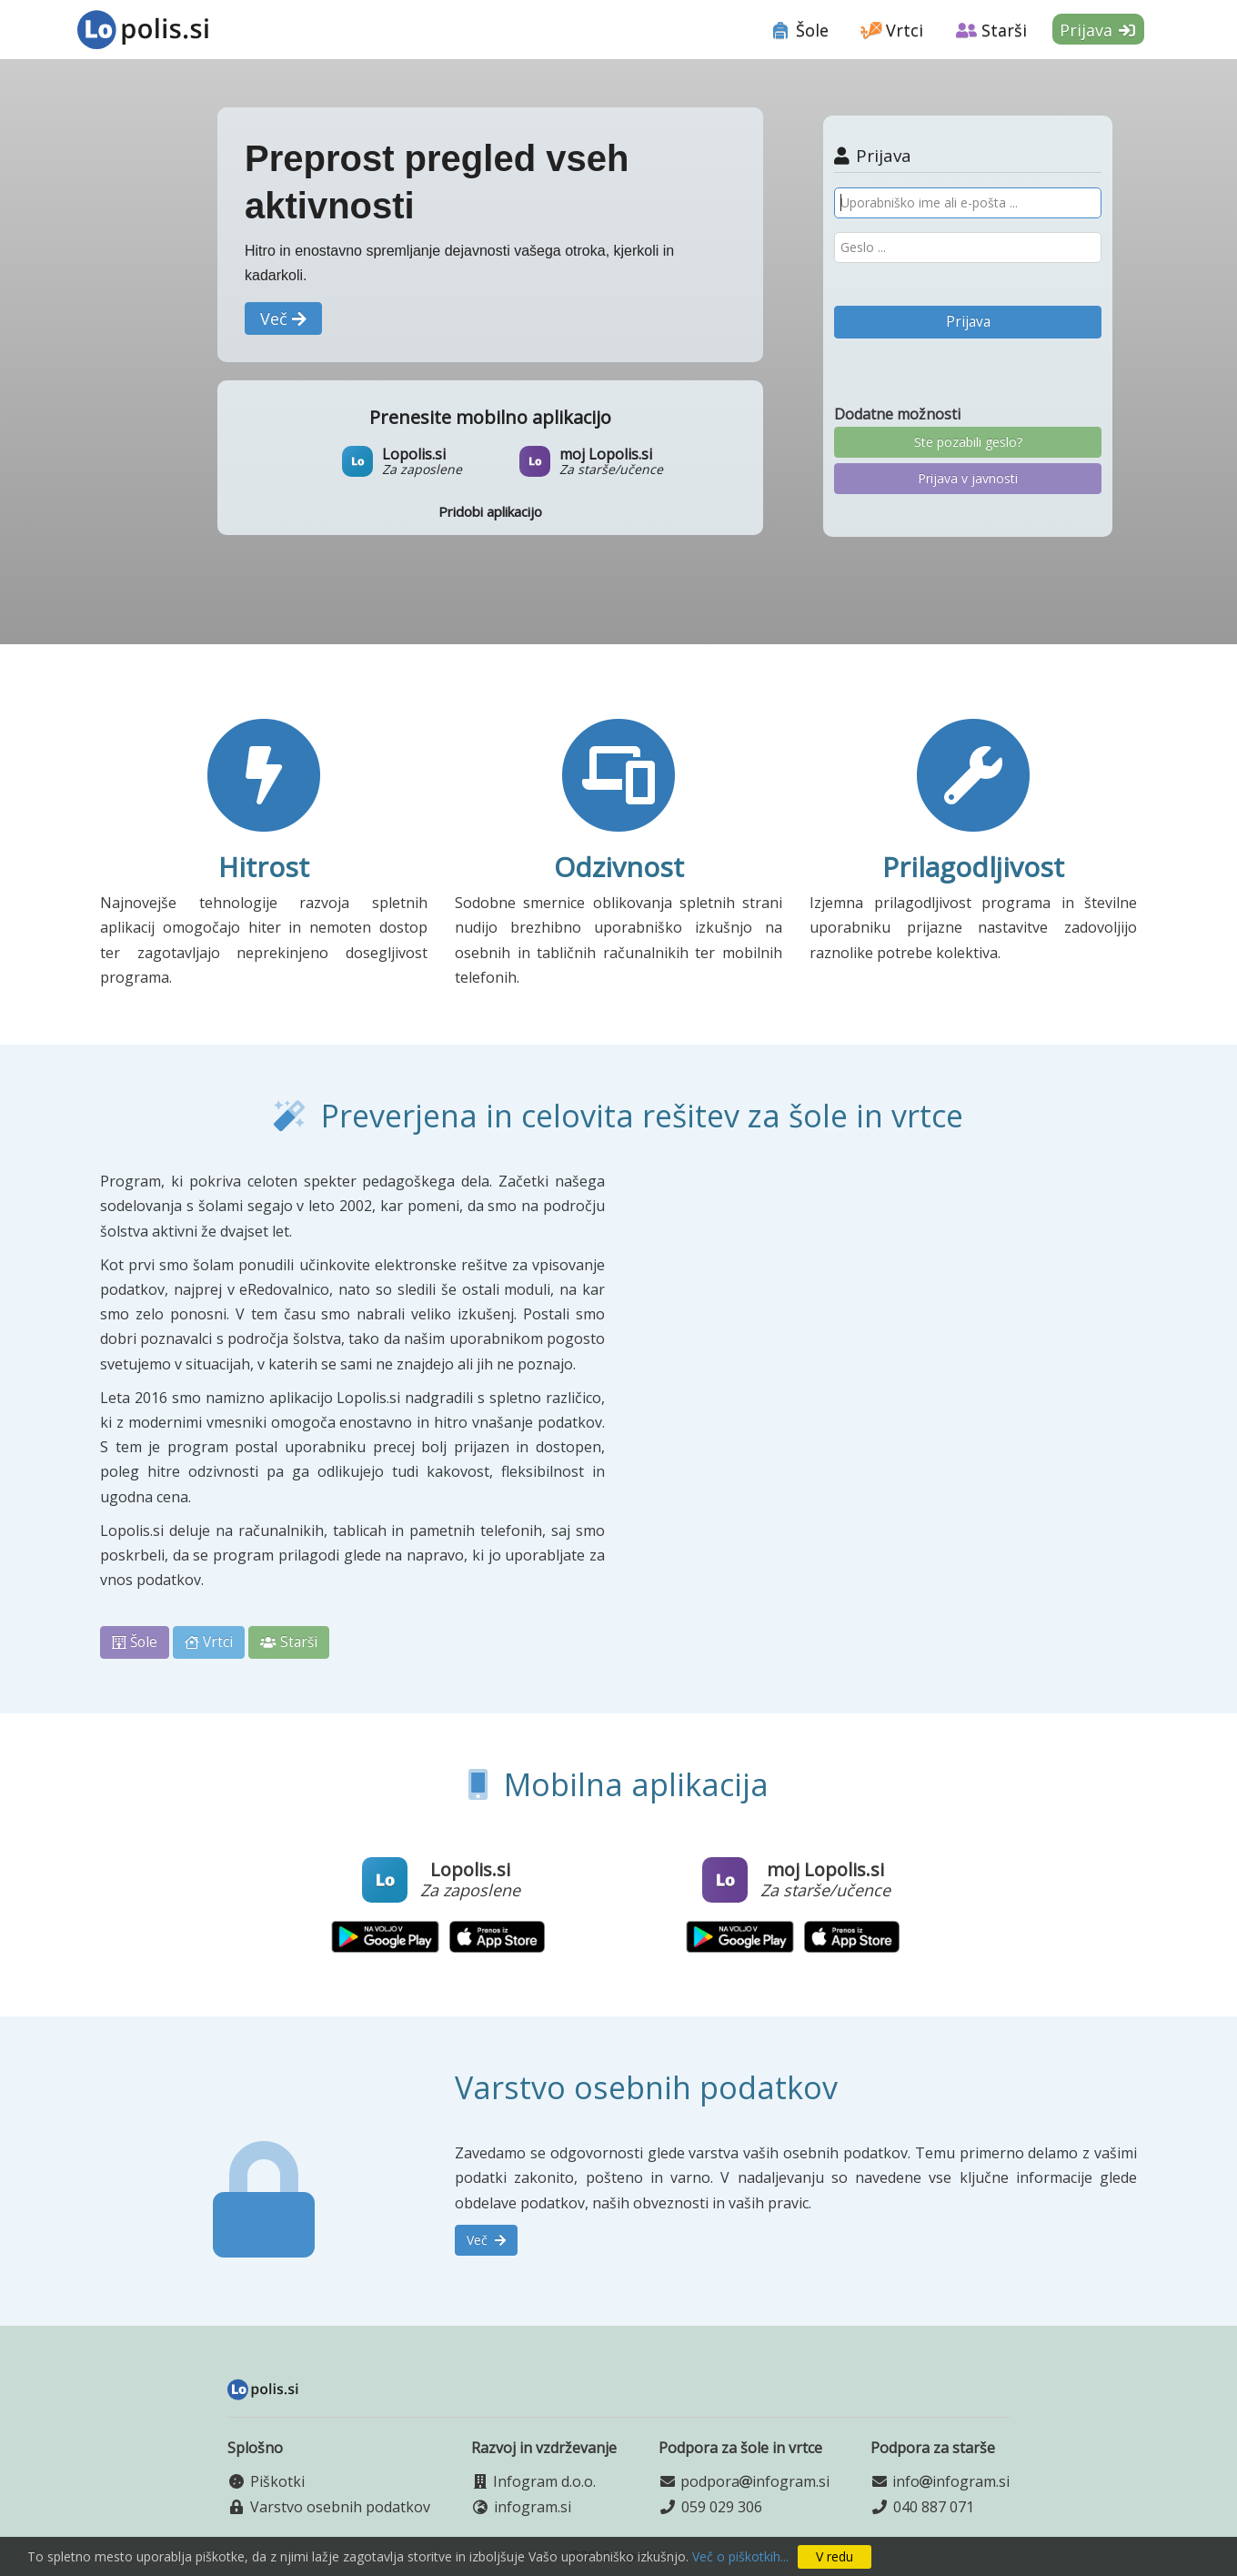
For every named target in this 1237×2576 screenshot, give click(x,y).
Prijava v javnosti (968, 478)
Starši (991, 30)
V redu (834, 2556)
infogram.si (532, 2507)
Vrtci (892, 30)
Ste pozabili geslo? (968, 441)
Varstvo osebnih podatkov (340, 2507)
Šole (799, 30)
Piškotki (277, 2481)
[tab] (799, 27)
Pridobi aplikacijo (490, 511)
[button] (283, 318)
